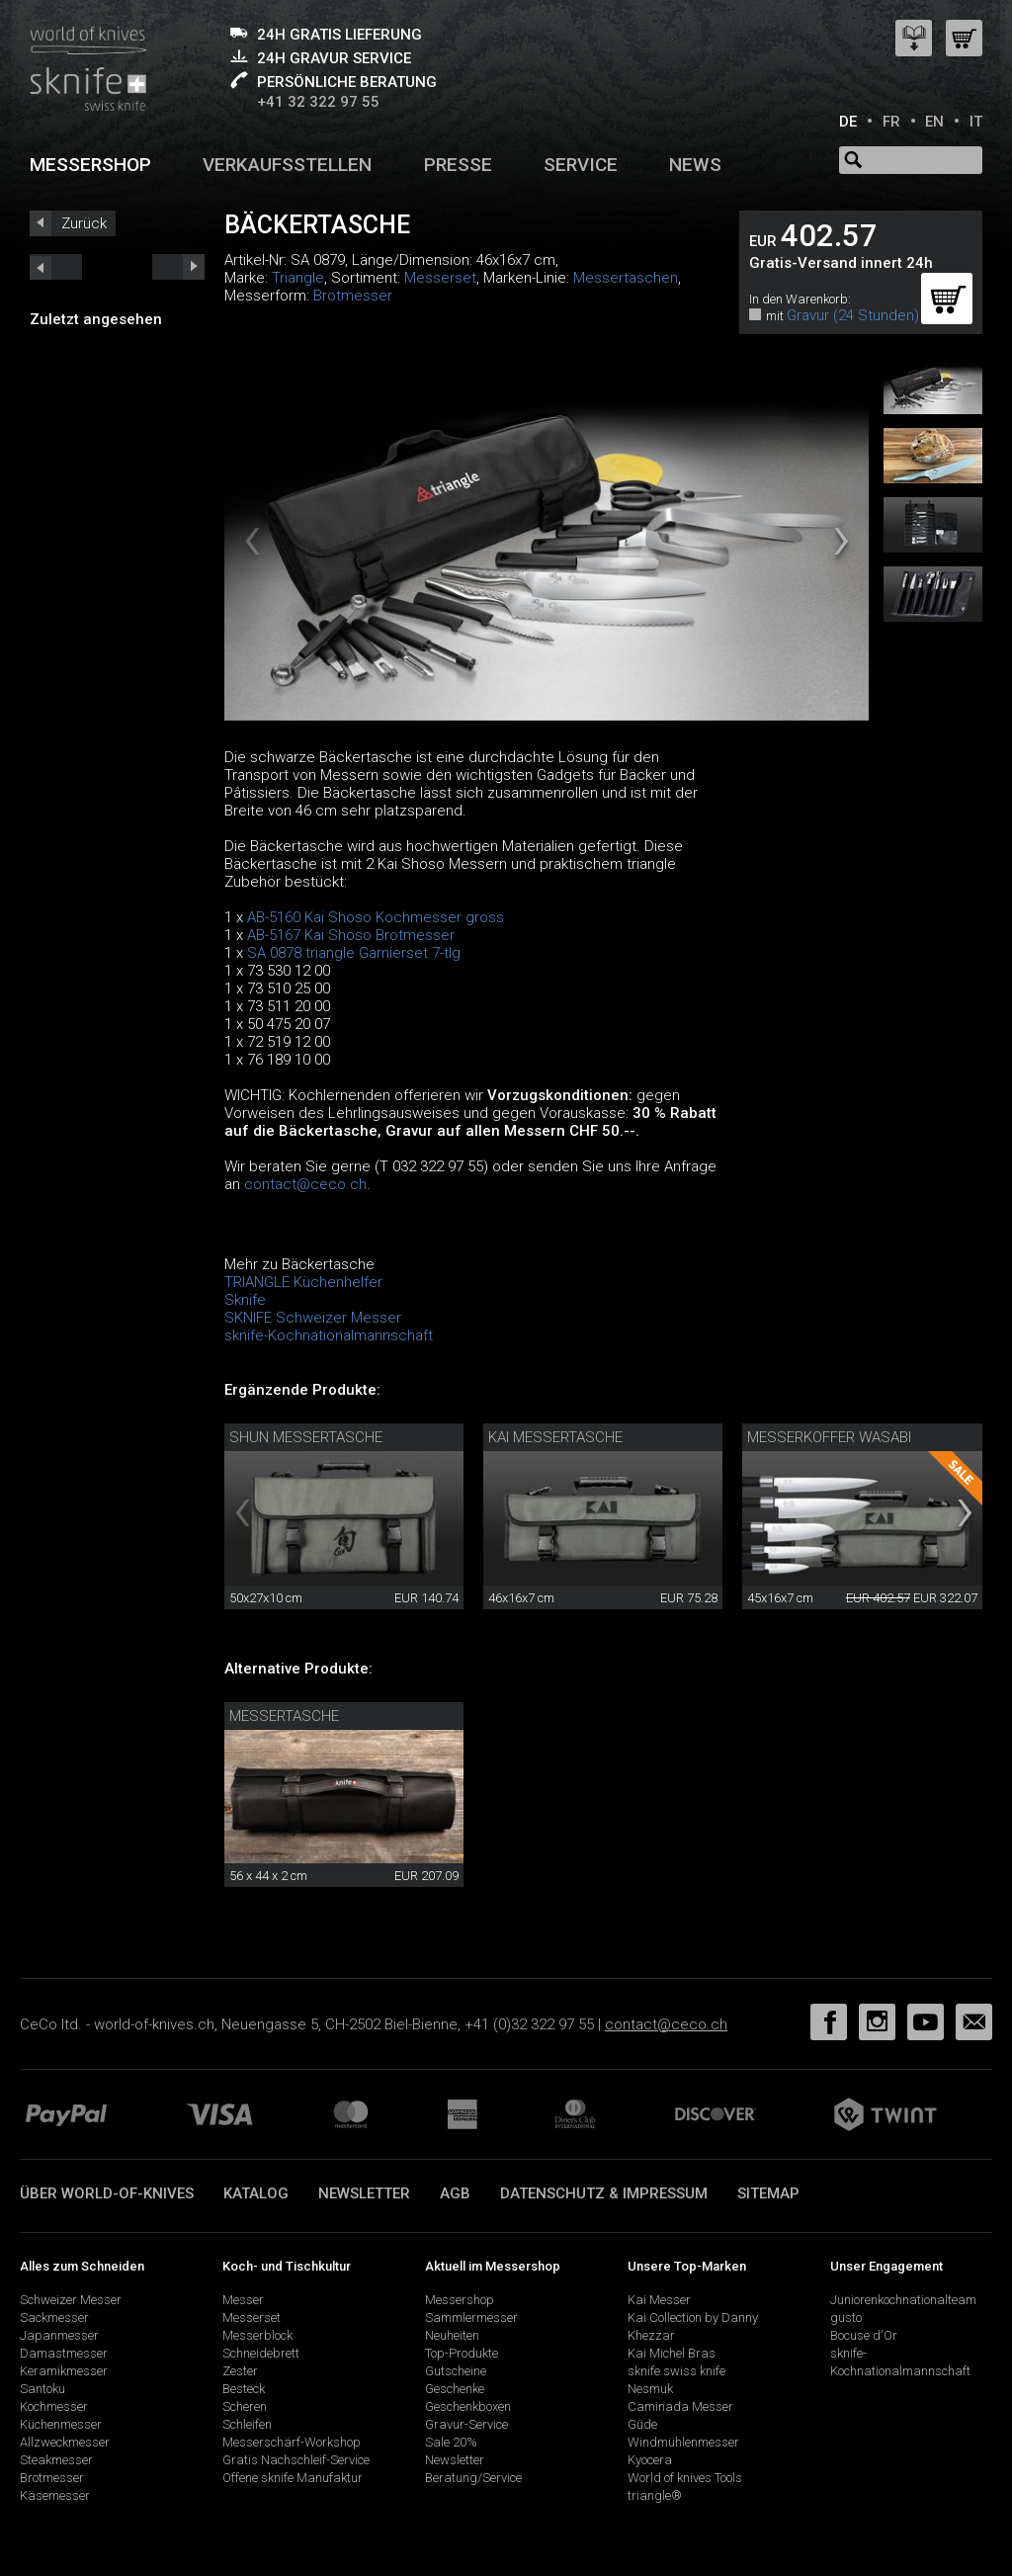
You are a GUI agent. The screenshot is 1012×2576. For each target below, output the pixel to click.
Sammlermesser (471, 2317)
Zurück (84, 223)
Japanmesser (59, 2335)
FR (891, 121)
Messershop (90, 164)
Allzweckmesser (65, 2442)
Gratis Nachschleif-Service (296, 2459)
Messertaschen (625, 278)
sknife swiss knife (676, 2370)
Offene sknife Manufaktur (292, 2477)
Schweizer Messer (71, 2299)
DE (848, 121)
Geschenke (454, 2388)
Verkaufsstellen (287, 164)
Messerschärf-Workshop (291, 2442)
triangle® (655, 2495)
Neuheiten (452, 2335)
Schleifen (247, 2424)
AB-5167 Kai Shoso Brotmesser (351, 935)
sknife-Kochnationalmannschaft (328, 1335)
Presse (458, 164)
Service (581, 164)
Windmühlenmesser (683, 2442)
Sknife (245, 1300)
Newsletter (364, 2193)
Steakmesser (56, 2459)
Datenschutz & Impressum (604, 2193)
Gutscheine (455, 2370)
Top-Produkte (461, 2353)
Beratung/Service (473, 2477)
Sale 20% (451, 2442)
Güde (642, 2424)
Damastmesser (64, 2353)
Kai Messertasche (555, 1437)
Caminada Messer (680, 2406)
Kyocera (650, 2459)
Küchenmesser (61, 2424)
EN (934, 121)
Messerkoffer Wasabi (829, 1437)
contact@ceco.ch (305, 1184)
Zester (240, 2370)
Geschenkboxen (468, 2406)
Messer (243, 2299)
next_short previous (56, 267)
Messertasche (284, 1716)
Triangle (298, 278)
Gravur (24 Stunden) (853, 315)
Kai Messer (659, 2299)
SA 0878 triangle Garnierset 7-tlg (354, 953)
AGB (455, 2193)
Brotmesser (352, 295)
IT (976, 121)
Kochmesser (54, 2406)
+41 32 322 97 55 (318, 102)
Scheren (244, 2406)
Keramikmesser (64, 2370)
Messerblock (257, 2335)
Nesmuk (650, 2388)
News (695, 164)
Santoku (42, 2388)
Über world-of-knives (107, 2193)
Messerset (440, 278)
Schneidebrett (260, 2353)
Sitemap (768, 2193)
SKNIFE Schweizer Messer (312, 1318)
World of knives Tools (685, 2477)
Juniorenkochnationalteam (903, 2299)
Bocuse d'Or (863, 2335)
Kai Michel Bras (672, 2353)
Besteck (243, 2388)
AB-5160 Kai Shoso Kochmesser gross (375, 917)
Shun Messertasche (305, 1437)
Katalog (256, 2193)
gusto (846, 2317)
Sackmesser (54, 2317)
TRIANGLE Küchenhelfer (303, 1282)
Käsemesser (55, 2495)
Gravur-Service (466, 2424)
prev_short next (178, 267)
